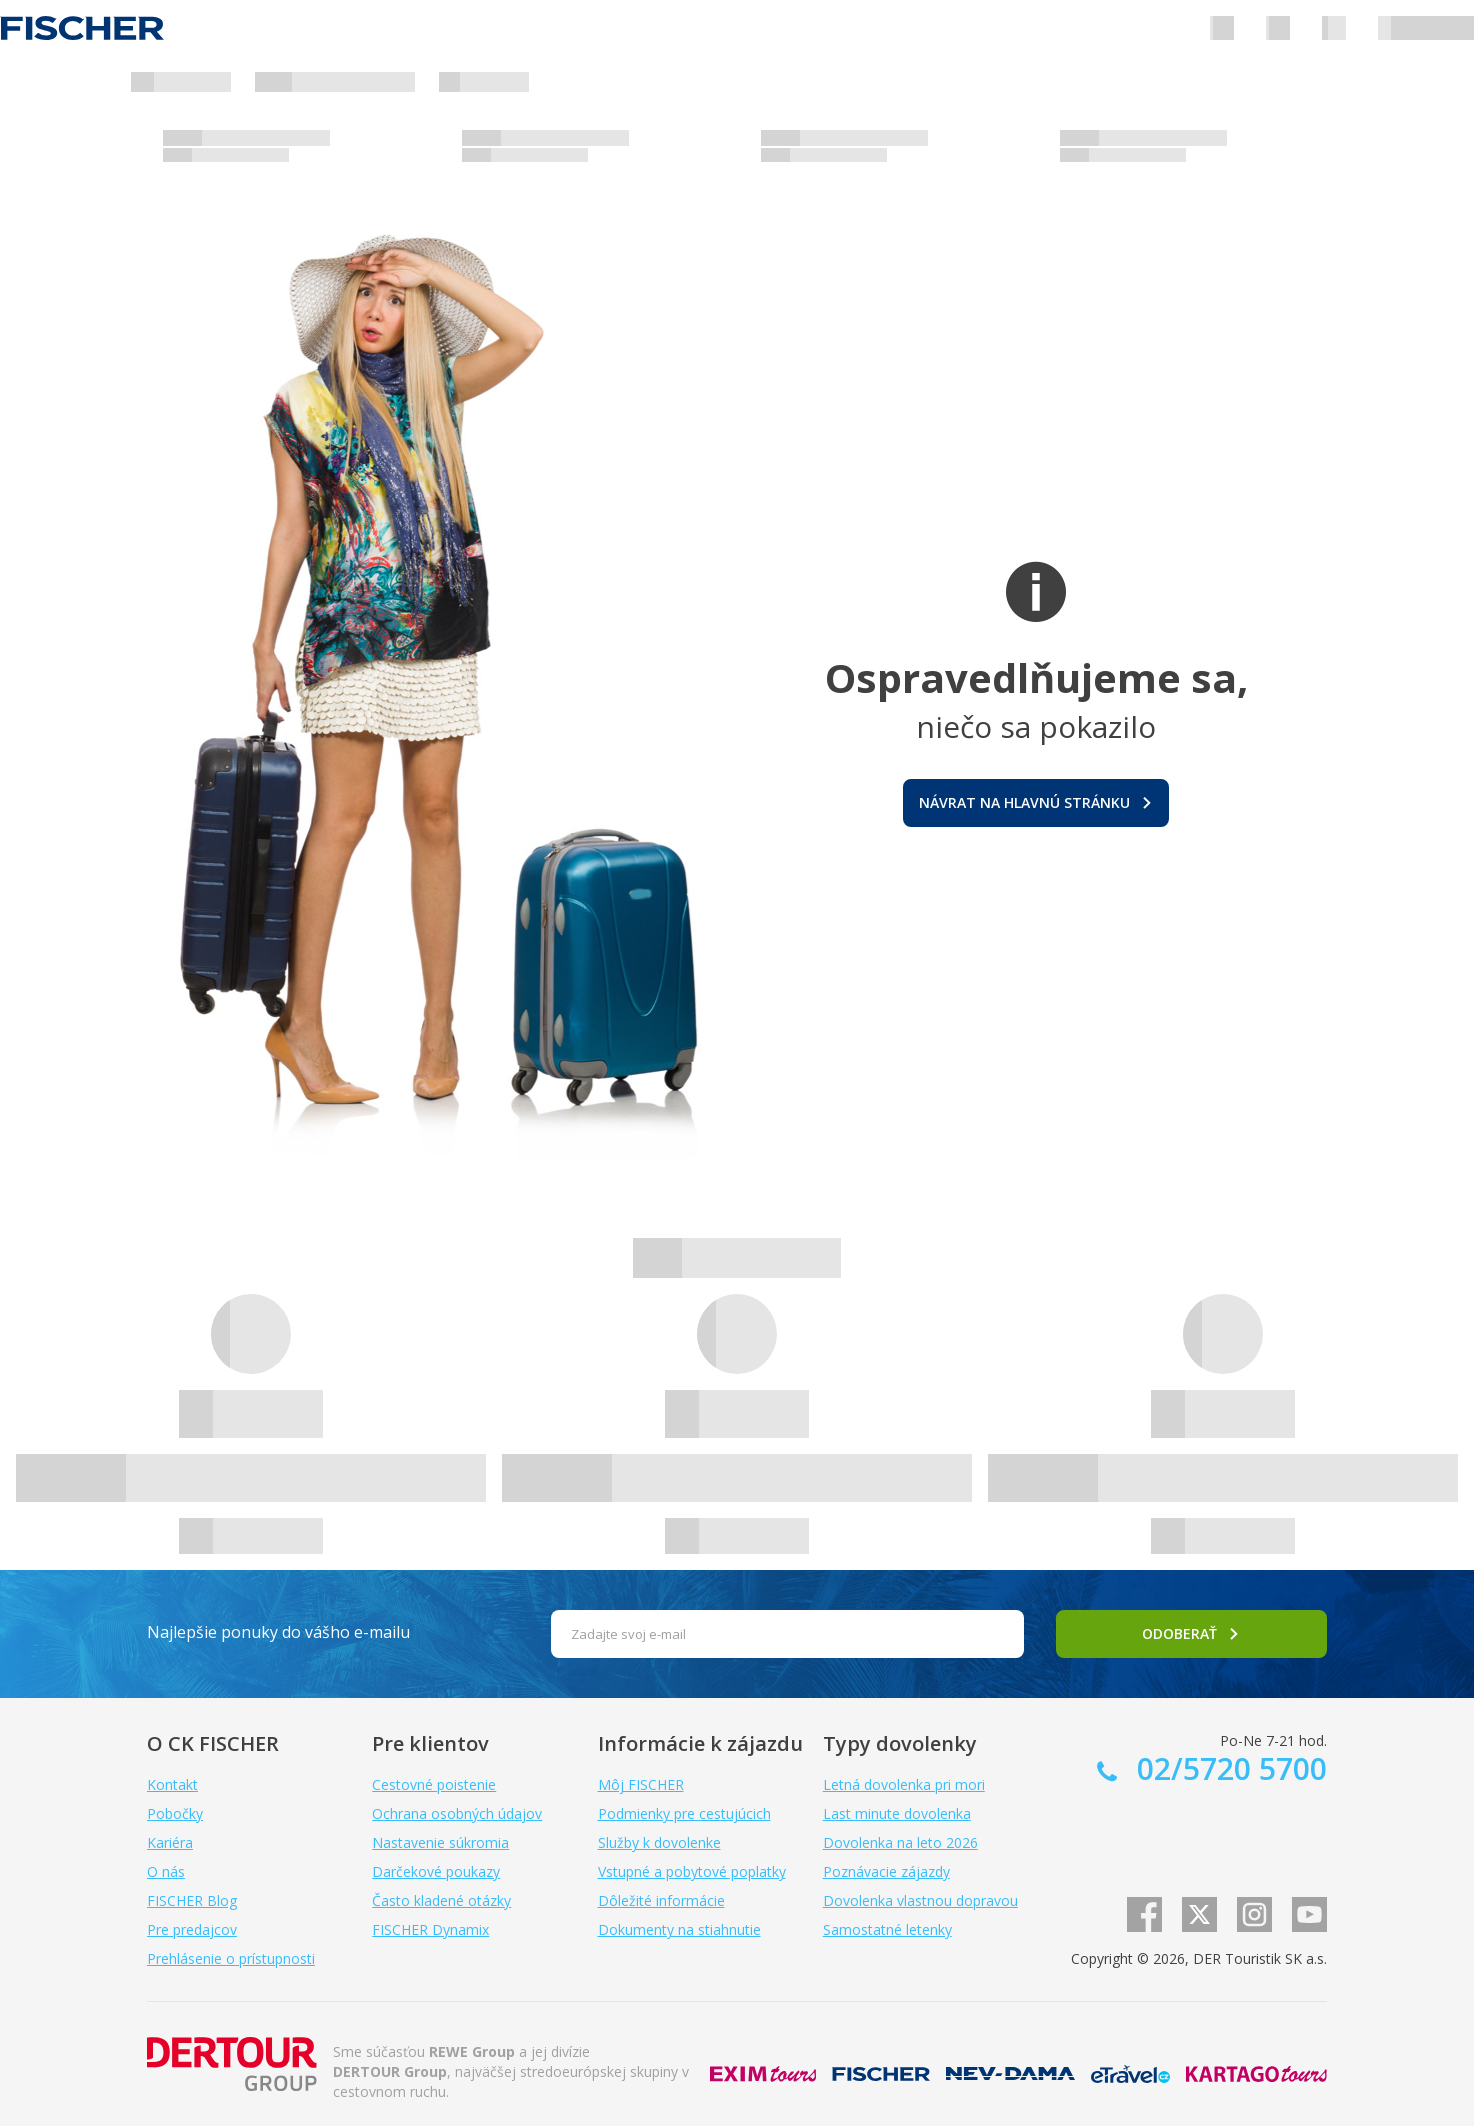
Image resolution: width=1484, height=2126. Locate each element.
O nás (166, 1871)
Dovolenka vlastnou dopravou (920, 1900)
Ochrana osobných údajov (457, 1813)
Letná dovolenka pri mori (904, 1784)
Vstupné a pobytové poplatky (692, 1871)
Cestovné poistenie (434, 1784)
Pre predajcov (192, 1929)
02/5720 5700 (1228, 1768)
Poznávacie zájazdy (886, 1871)
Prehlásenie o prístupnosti (231, 1958)
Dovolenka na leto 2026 (900, 1842)
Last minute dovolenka (897, 1813)
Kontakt (172, 1784)
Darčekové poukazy (436, 1871)
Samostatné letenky (887, 1929)
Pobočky (175, 1813)
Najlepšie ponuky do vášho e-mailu (278, 1632)
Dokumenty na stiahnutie (679, 1929)
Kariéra (170, 1842)
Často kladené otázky (441, 1900)
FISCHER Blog (192, 1900)
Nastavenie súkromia (440, 1842)
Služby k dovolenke (659, 1842)
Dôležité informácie (661, 1900)
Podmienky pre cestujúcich (684, 1813)
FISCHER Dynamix (430, 1929)
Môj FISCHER (641, 1784)
